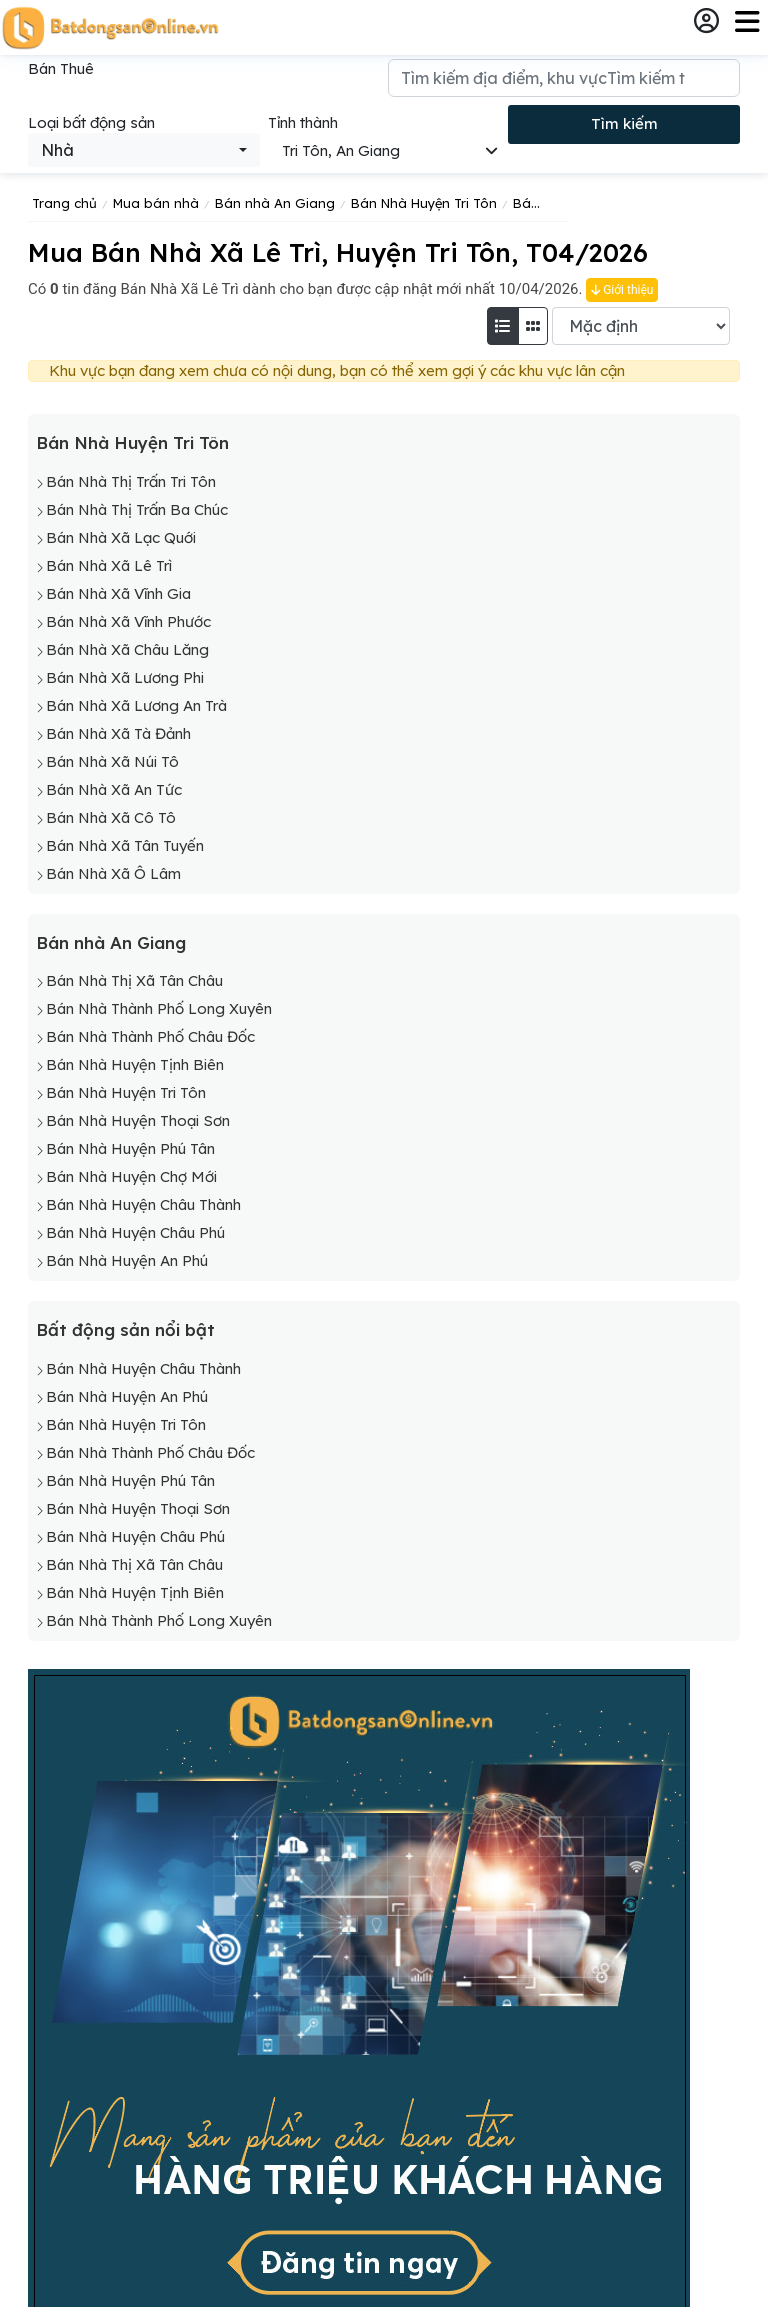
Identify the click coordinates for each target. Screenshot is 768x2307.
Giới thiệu (622, 290)
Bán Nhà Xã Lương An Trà (136, 705)
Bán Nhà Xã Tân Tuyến (125, 845)
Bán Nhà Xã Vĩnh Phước (128, 621)
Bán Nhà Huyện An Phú (127, 1260)
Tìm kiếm (624, 123)
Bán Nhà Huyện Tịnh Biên (135, 1064)
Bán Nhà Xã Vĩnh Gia (118, 593)
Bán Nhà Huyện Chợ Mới (131, 1176)
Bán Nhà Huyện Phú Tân (130, 1148)
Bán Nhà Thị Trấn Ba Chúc (137, 509)
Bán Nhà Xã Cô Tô (111, 817)
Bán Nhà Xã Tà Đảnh (118, 733)
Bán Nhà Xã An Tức (114, 789)
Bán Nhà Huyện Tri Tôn (132, 442)
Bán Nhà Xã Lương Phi (125, 677)
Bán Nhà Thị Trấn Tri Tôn (131, 481)
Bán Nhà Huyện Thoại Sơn (138, 1120)
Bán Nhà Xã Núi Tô (112, 761)
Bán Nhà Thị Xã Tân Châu (134, 980)
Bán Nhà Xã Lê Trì (109, 565)
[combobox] (144, 150)
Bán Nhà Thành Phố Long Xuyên (159, 1008)
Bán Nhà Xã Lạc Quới (121, 537)
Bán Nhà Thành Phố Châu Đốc (150, 1036)
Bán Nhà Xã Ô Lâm (113, 873)
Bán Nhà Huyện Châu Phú (135, 1232)
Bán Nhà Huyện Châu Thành (143, 1204)
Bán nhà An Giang (111, 942)
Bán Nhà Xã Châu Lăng (127, 649)
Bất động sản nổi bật (125, 1329)
